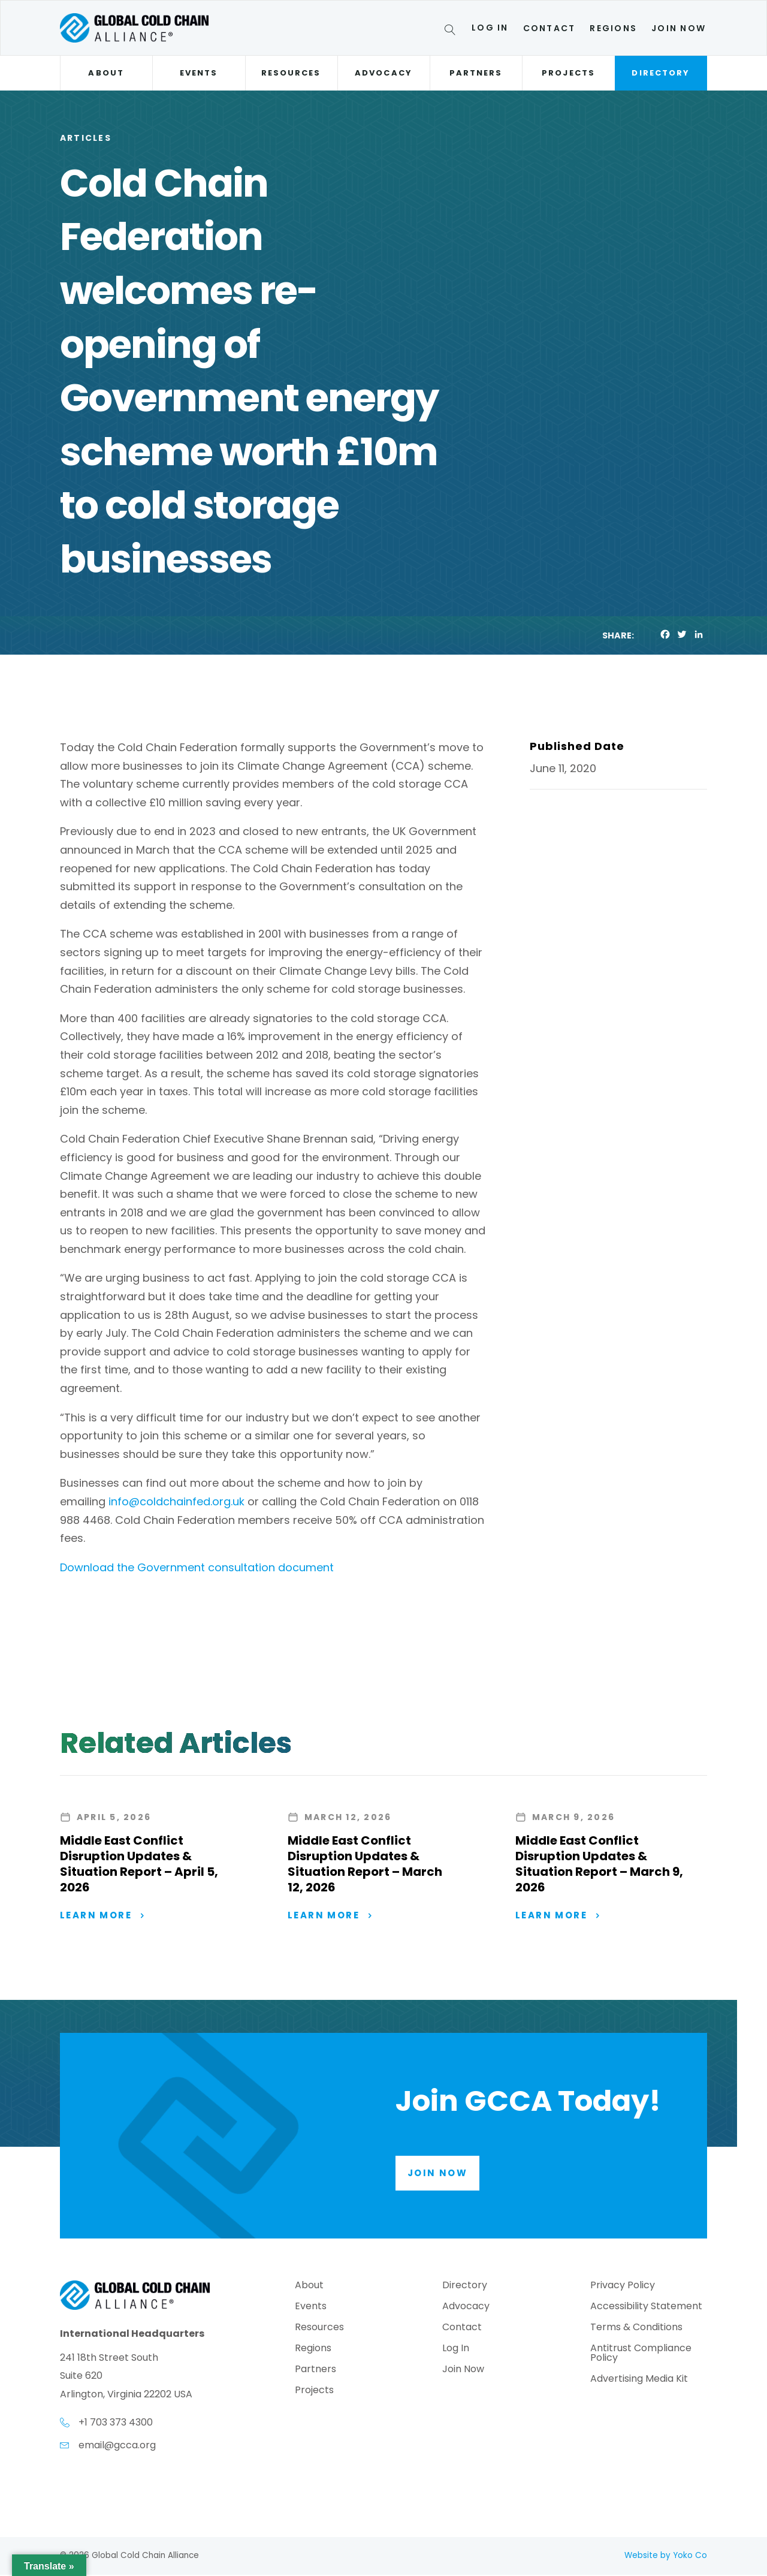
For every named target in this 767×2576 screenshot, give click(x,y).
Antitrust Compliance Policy (640, 2354)
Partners (476, 73)
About (105, 73)
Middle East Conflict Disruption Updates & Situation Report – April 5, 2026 (139, 1864)
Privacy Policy (622, 2286)
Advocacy (383, 73)
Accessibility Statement (646, 2307)
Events (199, 73)
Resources (291, 73)
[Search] (452, 31)
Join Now (678, 28)
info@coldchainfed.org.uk (176, 1501)
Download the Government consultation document (198, 1567)
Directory (661, 73)
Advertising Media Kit (639, 2380)
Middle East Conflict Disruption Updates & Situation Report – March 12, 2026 (365, 1864)
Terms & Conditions (636, 2328)
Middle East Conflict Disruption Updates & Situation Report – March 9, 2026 (599, 1864)
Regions (613, 28)
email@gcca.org (117, 2446)
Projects (568, 73)
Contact (549, 28)
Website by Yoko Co (665, 2556)
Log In (490, 28)
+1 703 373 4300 (115, 2423)
